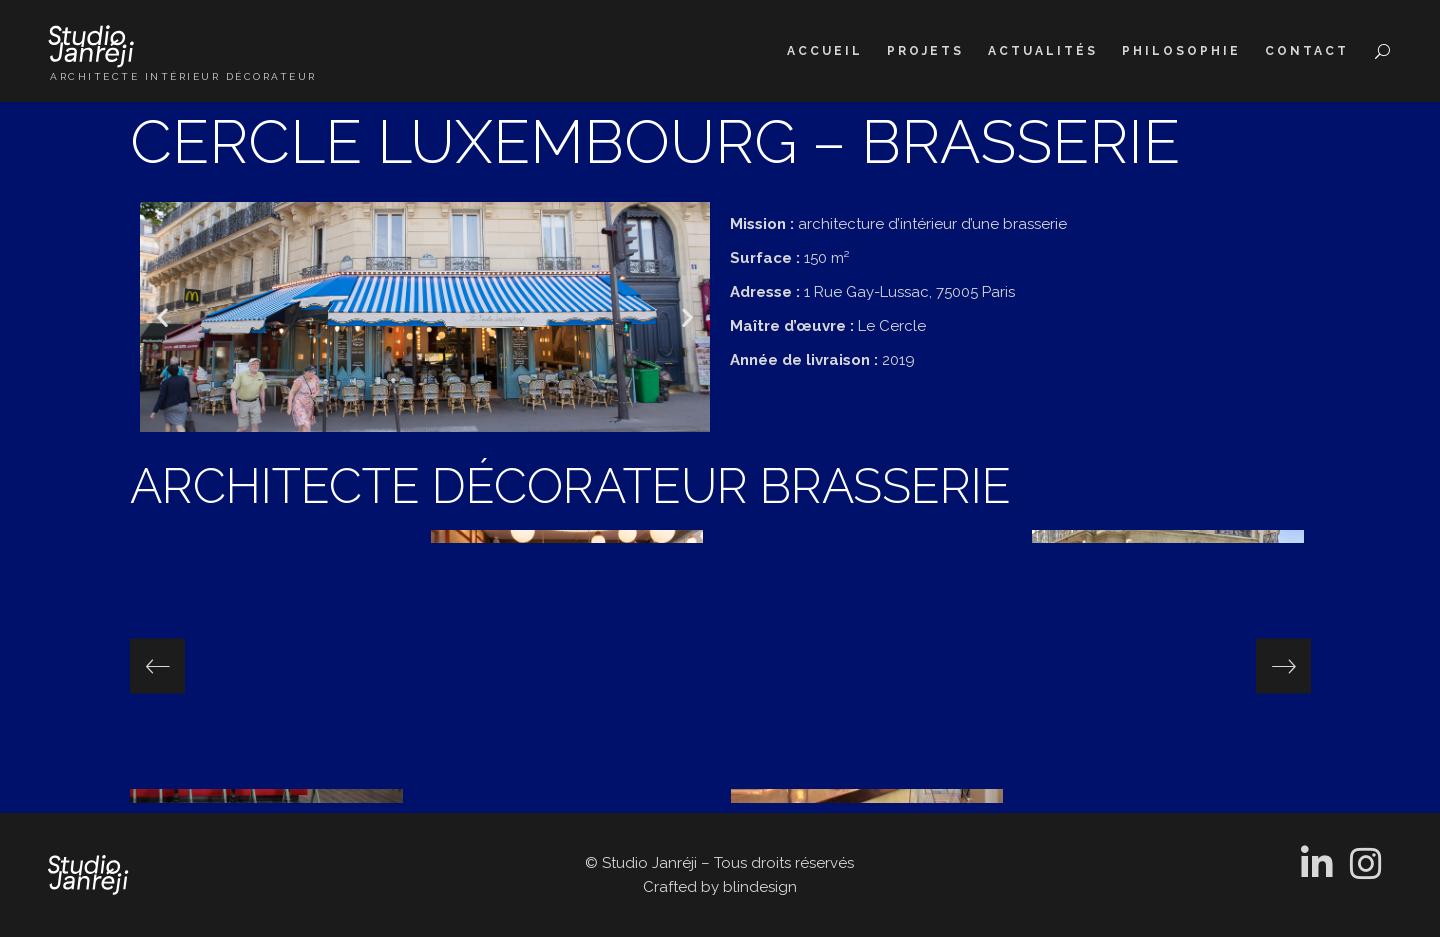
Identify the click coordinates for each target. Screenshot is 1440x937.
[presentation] (157, 666)
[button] (162, 317)
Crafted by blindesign (720, 887)
